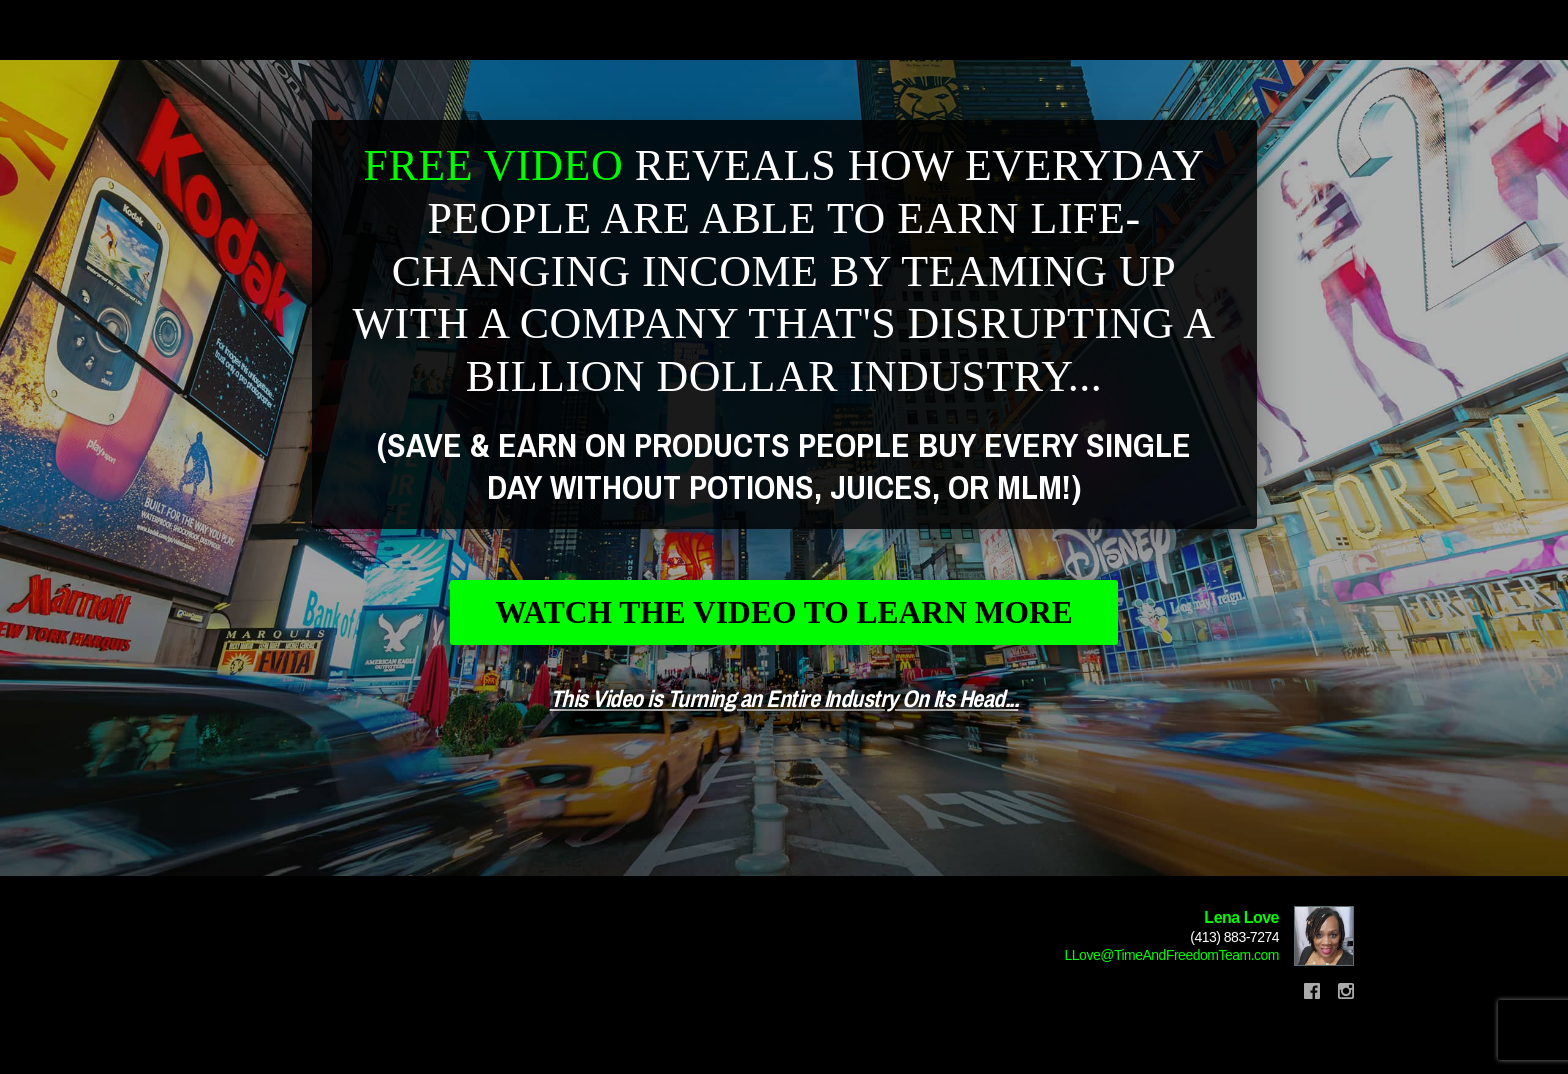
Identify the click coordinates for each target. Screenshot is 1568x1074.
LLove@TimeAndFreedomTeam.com (1172, 972)
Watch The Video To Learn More (784, 623)
